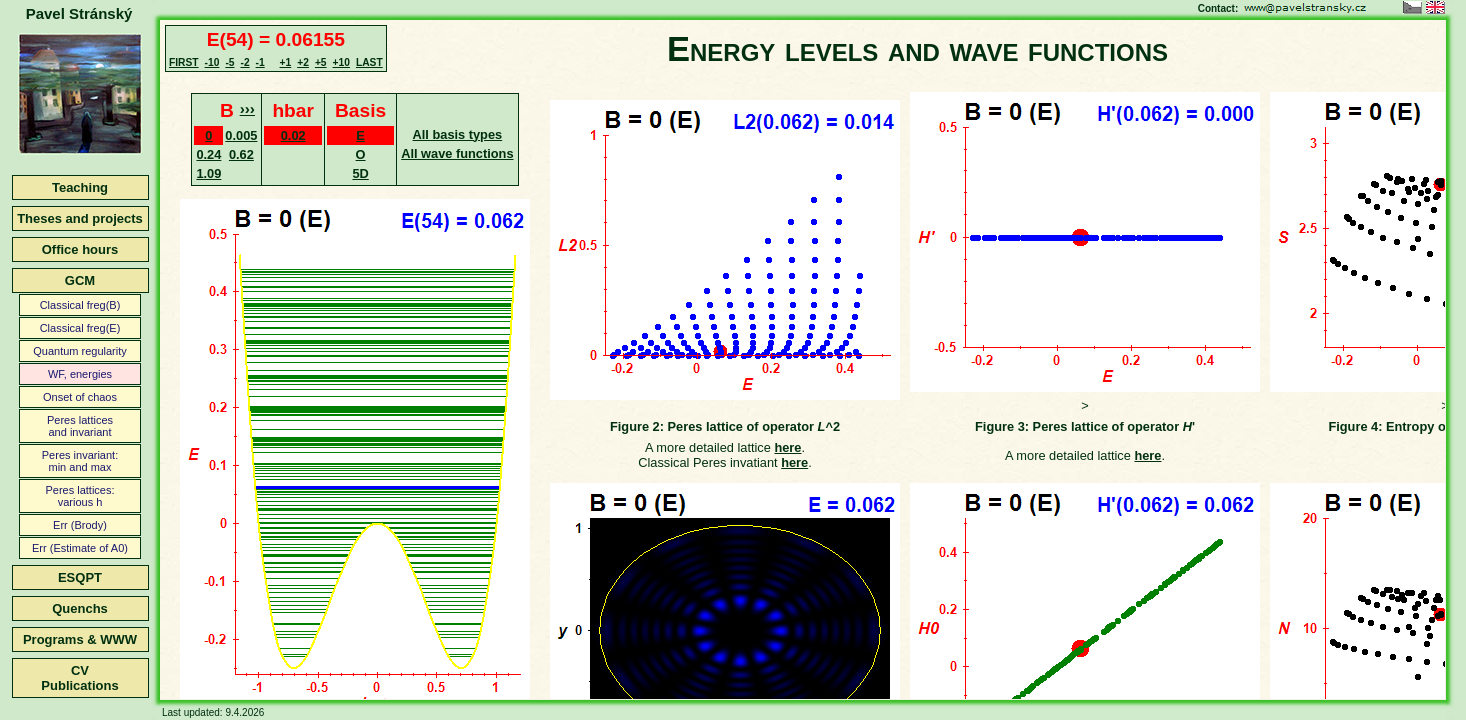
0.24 (208, 154)
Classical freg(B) (80, 305)
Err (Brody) (80, 525)
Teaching (80, 187)
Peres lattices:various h (79, 496)
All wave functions (457, 153)
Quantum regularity (80, 351)
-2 (244, 62)
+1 (286, 62)
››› (247, 108)
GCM (80, 280)
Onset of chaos (80, 397)
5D (360, 173)
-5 (229, 62)
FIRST (184, 62)
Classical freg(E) (80, 328)
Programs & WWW (80, 639)
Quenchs (80, 608)
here (787, 447)
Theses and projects (80, 218)
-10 (212, 62)
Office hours (80, 249)
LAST (369, 62)
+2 (303, 62)
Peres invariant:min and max (80, 461)
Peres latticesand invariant (80, 426)
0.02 (293, 135)
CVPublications (79, 678)
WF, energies (80, 374)
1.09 (208, 173)
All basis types (458, 134)
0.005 (241, 135)
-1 (260, 62)
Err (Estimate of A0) (80, 548)
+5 (321, 62)
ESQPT (80, 577)
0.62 (241, 154)
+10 (341, 62)
